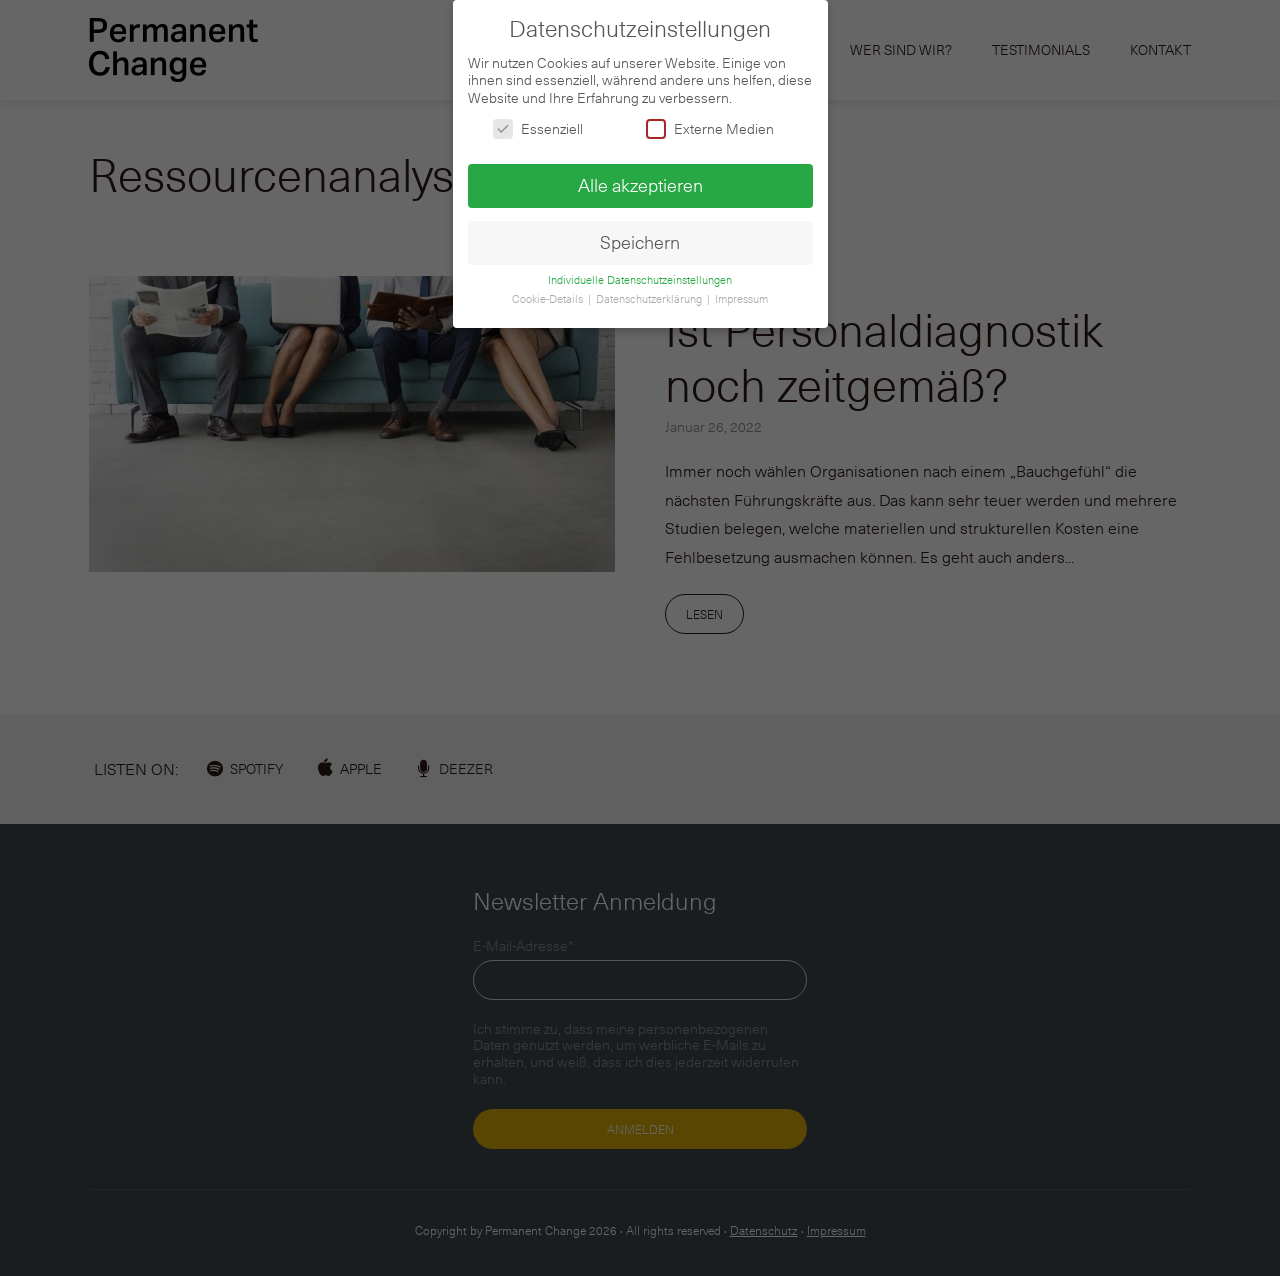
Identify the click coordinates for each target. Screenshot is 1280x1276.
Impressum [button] (741, 292)
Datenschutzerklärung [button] (650, 292)
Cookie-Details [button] (549, 292)
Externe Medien (710, 122)
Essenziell (538, 122)
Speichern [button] (640, 235)
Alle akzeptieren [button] (640, 178)
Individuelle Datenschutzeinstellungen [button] (640, 274)
